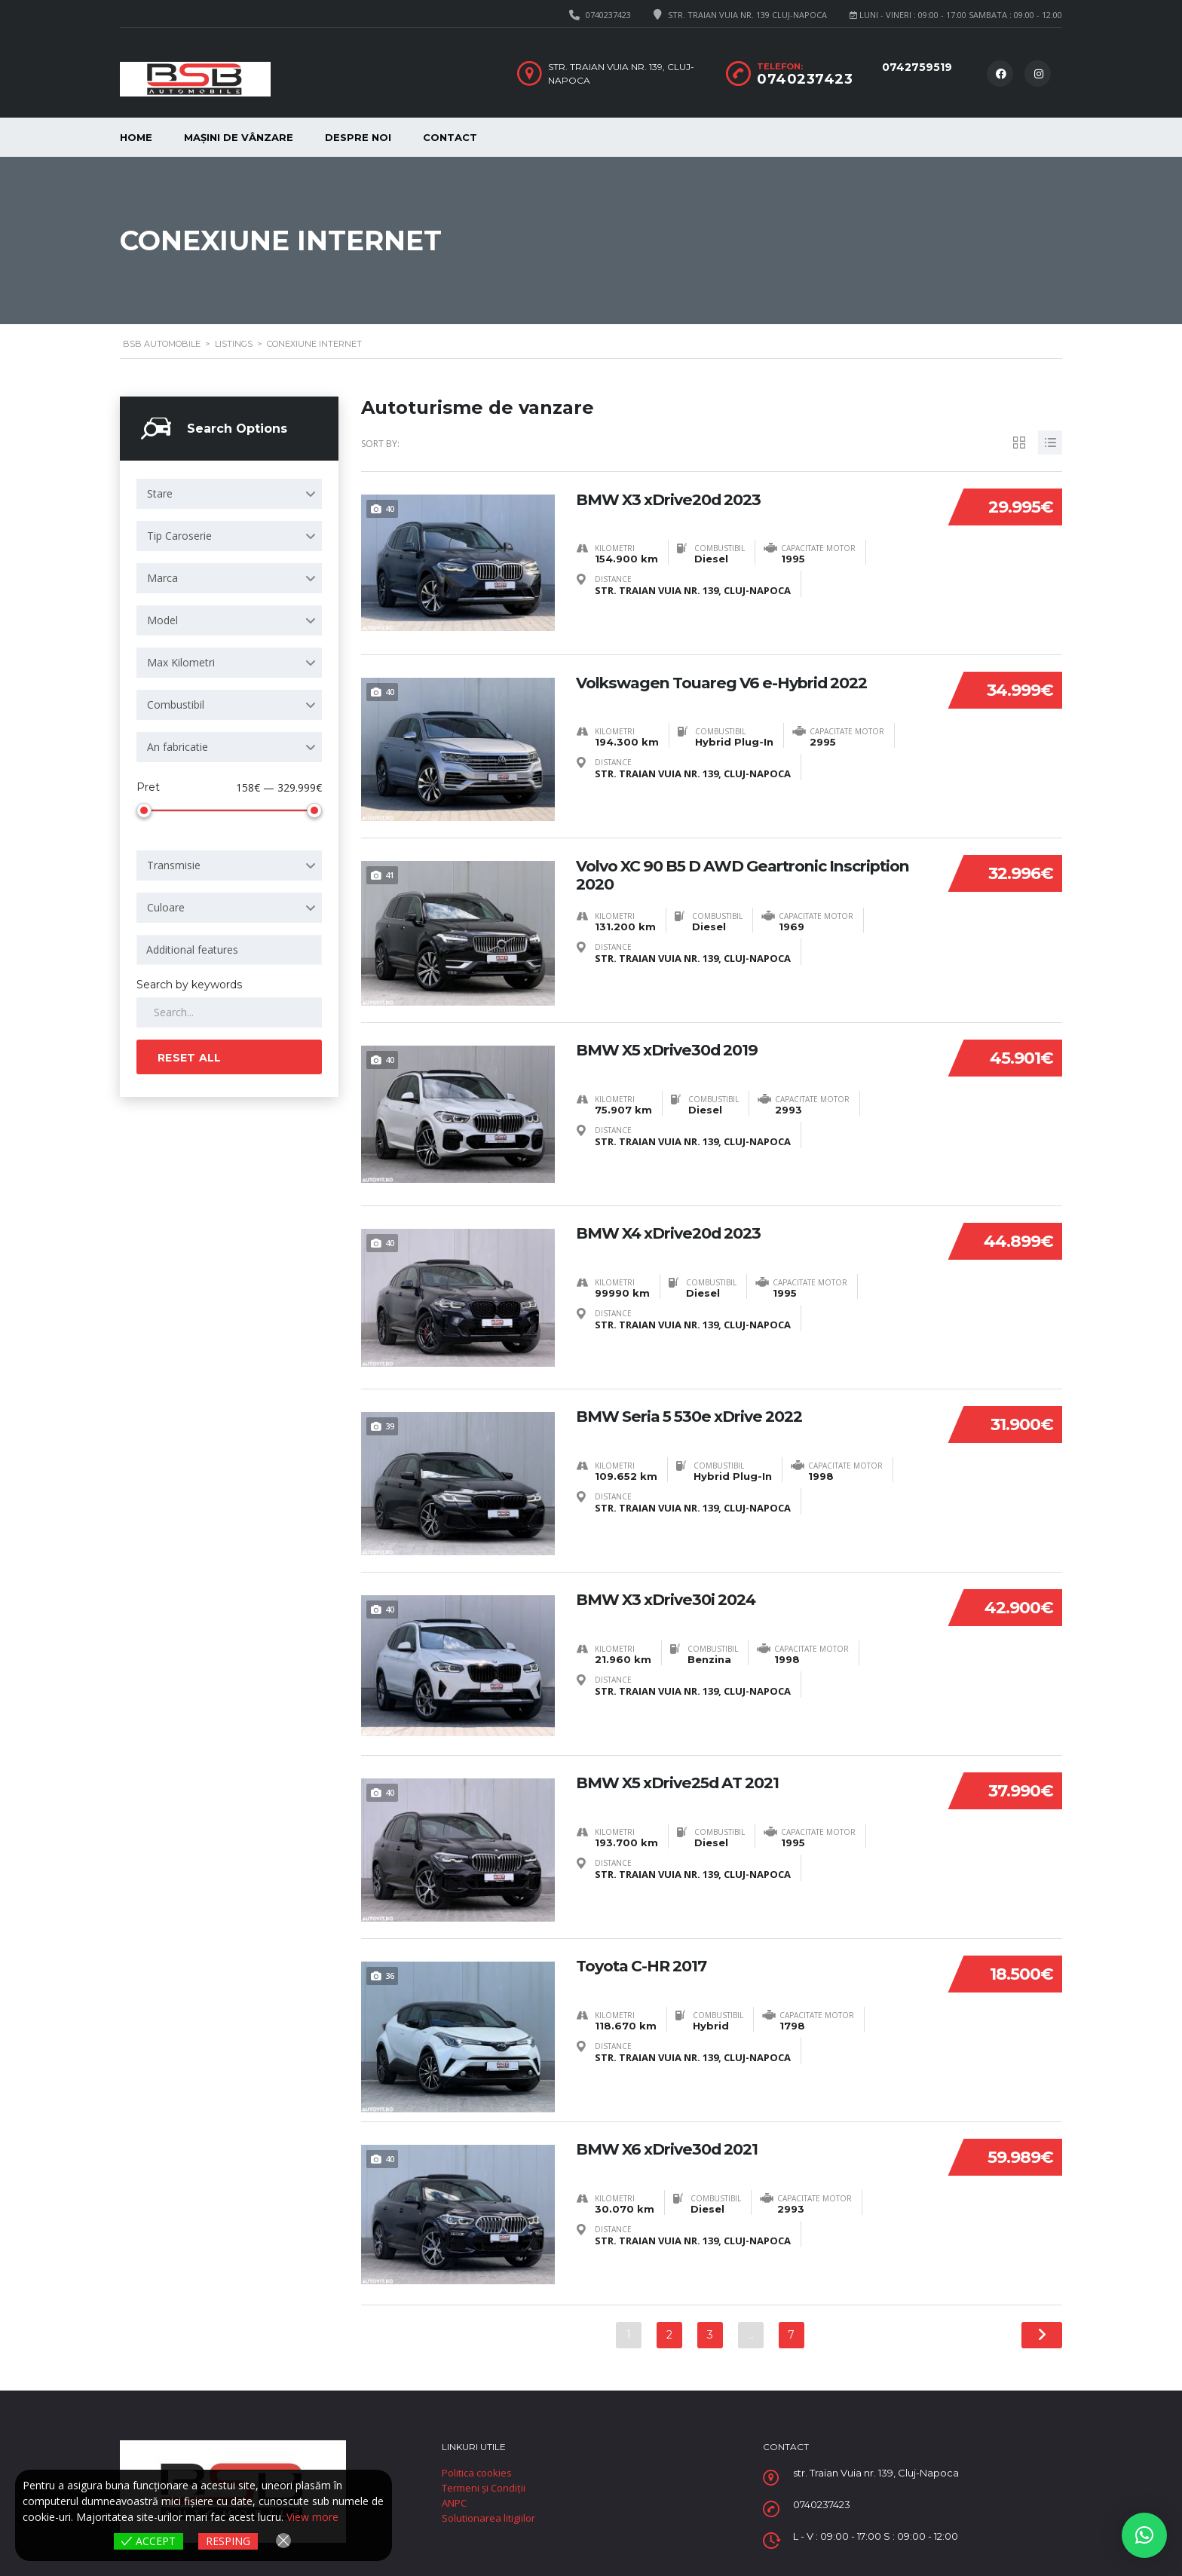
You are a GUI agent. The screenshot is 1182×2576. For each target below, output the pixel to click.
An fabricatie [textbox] (177, 747)
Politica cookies (477, 2472)
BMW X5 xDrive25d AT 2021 (685, 1782)
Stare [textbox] (160, 493)
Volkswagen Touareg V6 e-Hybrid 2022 (733, 682)
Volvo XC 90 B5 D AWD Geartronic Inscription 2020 (711, 874)
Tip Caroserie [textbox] (179, 535)
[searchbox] (231, 950)
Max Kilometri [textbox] (181, 662)
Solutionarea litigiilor (488, 2517)
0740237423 (608, 14)
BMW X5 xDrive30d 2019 (673, 1049)
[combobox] (229, 494)
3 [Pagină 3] (710, 2334)
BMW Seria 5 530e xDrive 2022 (696, 1416)
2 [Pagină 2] (669, 2334)
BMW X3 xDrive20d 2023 (674, 499)
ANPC (454, 2502)
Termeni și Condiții (483, 2487)
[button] (1144, 2535)
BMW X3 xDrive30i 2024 (671, 1599)
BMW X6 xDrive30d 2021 (673, 2149)
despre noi (358, 137)
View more (312, 2517)
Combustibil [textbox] (175, 704)
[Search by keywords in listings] (229, 1012)
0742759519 (917, 67)
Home (136, 137)
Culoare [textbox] (166, 907)
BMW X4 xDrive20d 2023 (675, 1233)
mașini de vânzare (238, 137)
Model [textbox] (162, 620)
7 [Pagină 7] (792, 2334)
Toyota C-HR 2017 (646, 1965)
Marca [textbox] (162, 578)
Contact (450, 137)
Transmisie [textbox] (174, 865)
